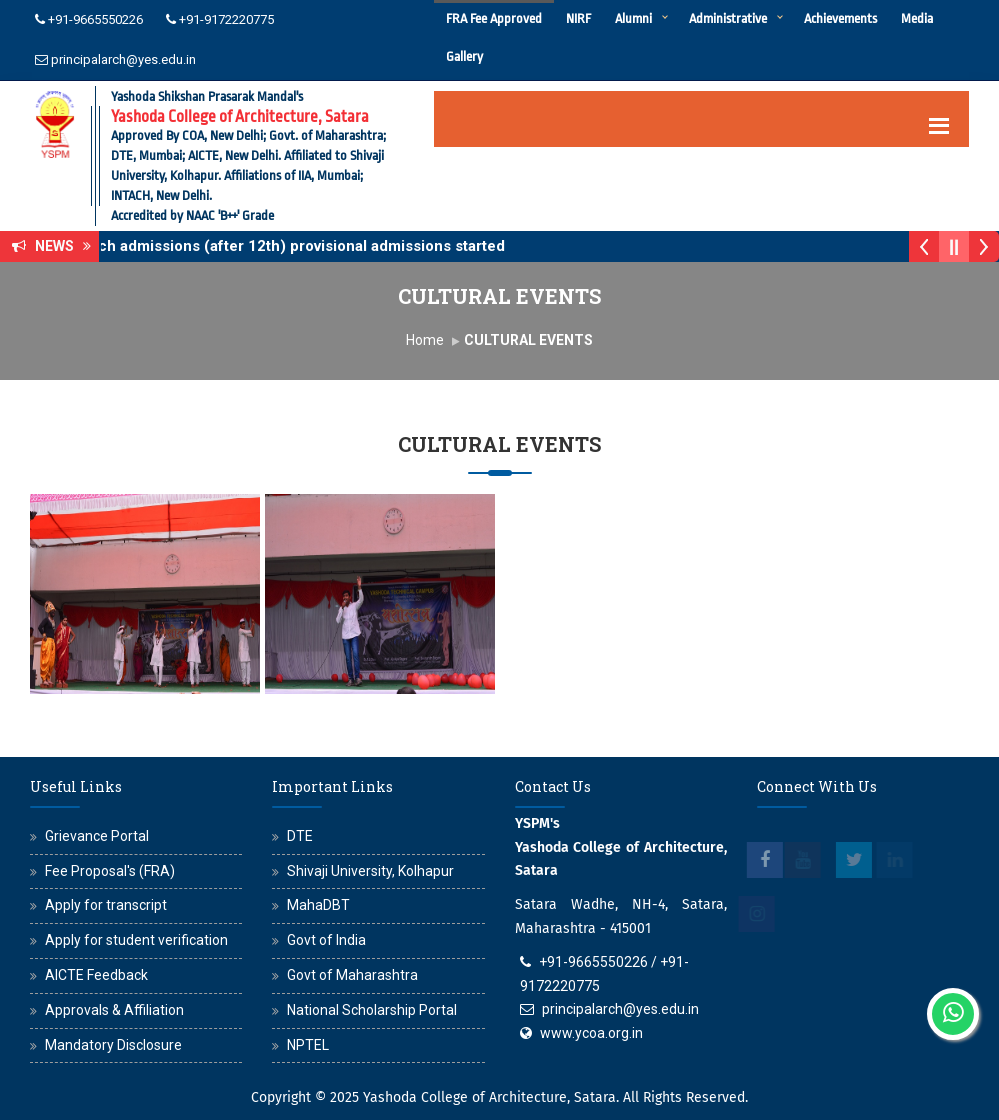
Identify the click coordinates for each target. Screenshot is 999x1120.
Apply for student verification (136, 940)
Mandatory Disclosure (113, 1045)
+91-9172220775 (226, 19)
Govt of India (326, 940)
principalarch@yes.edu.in (123, 59)
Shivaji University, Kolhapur (370, 871)
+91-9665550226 (95, 19)
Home (425, 340)
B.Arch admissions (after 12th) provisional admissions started (297, 246)
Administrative (728, 18)
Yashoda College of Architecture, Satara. (491, 1097)
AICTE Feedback (96, 975)
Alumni (633, 18)
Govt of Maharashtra (352, 975)
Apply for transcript (106, 905)
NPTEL (308, 1045)
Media (917, 18)
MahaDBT (318, 905)
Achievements (840, 18)
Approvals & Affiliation (114, 1010)
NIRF (578, 18)
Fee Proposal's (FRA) (110, 871)
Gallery (464, 56)
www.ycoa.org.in (591, 1033)
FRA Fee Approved (494, 18)
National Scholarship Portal (372, 1010)
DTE (300, 836)
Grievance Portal (97, 836)
